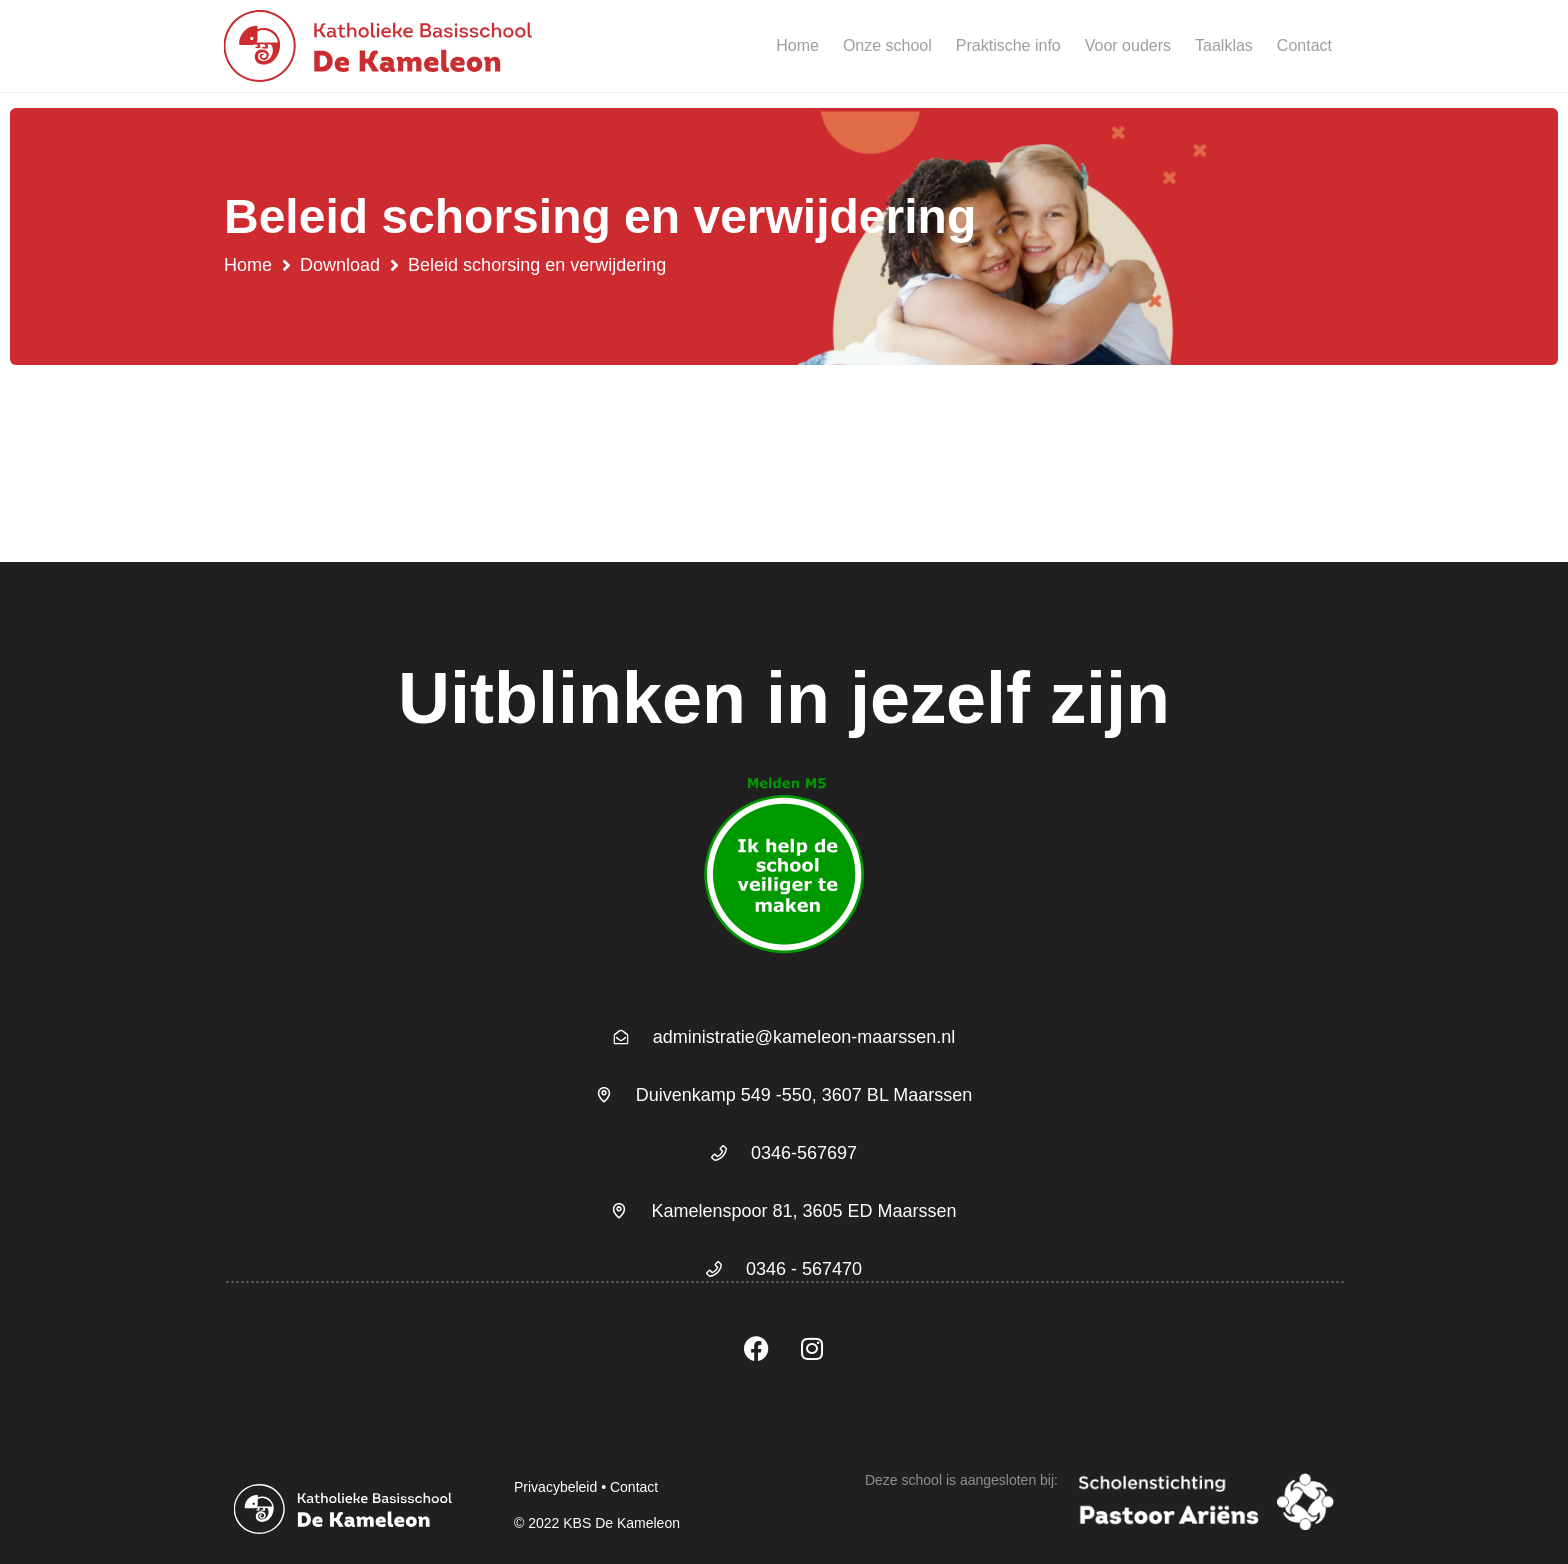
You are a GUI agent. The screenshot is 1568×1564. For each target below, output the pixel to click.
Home (797, 45)
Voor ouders (1128, 45)
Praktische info (1008, 45)
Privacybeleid (555, 1487)
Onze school (887, 45)
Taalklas (1224, 45)
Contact (1304, 45)
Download (340, 265)
